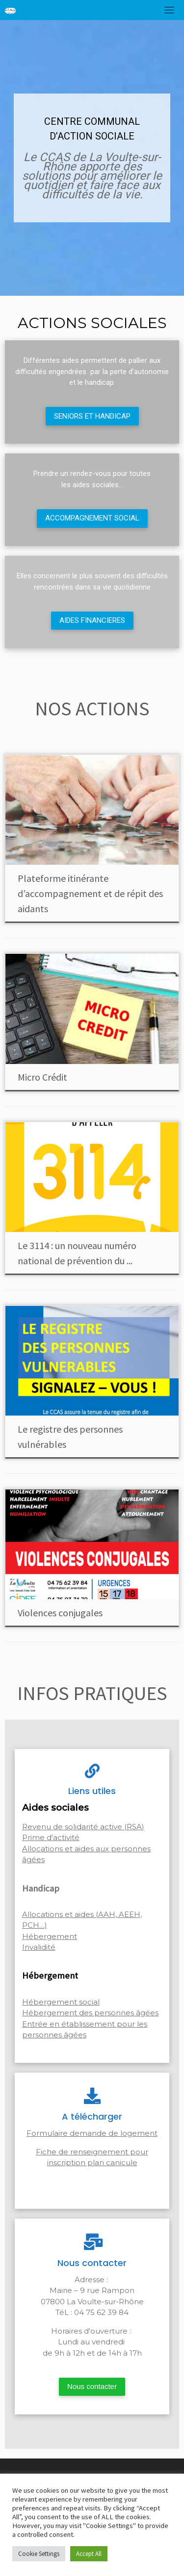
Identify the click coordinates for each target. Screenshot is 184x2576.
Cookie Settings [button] (38, 2554)
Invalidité (38, 1947)
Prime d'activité (50, 1837)
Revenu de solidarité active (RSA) (83, 1826)
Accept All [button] (89, 2554)
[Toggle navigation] (169, 10)
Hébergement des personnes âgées (90, 2012)
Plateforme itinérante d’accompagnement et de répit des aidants (90, 893)
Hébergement (49, 1936)
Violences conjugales (60, 1613)
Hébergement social (61, 2002)
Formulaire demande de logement (92, 2133)
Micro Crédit (42, 1077)
